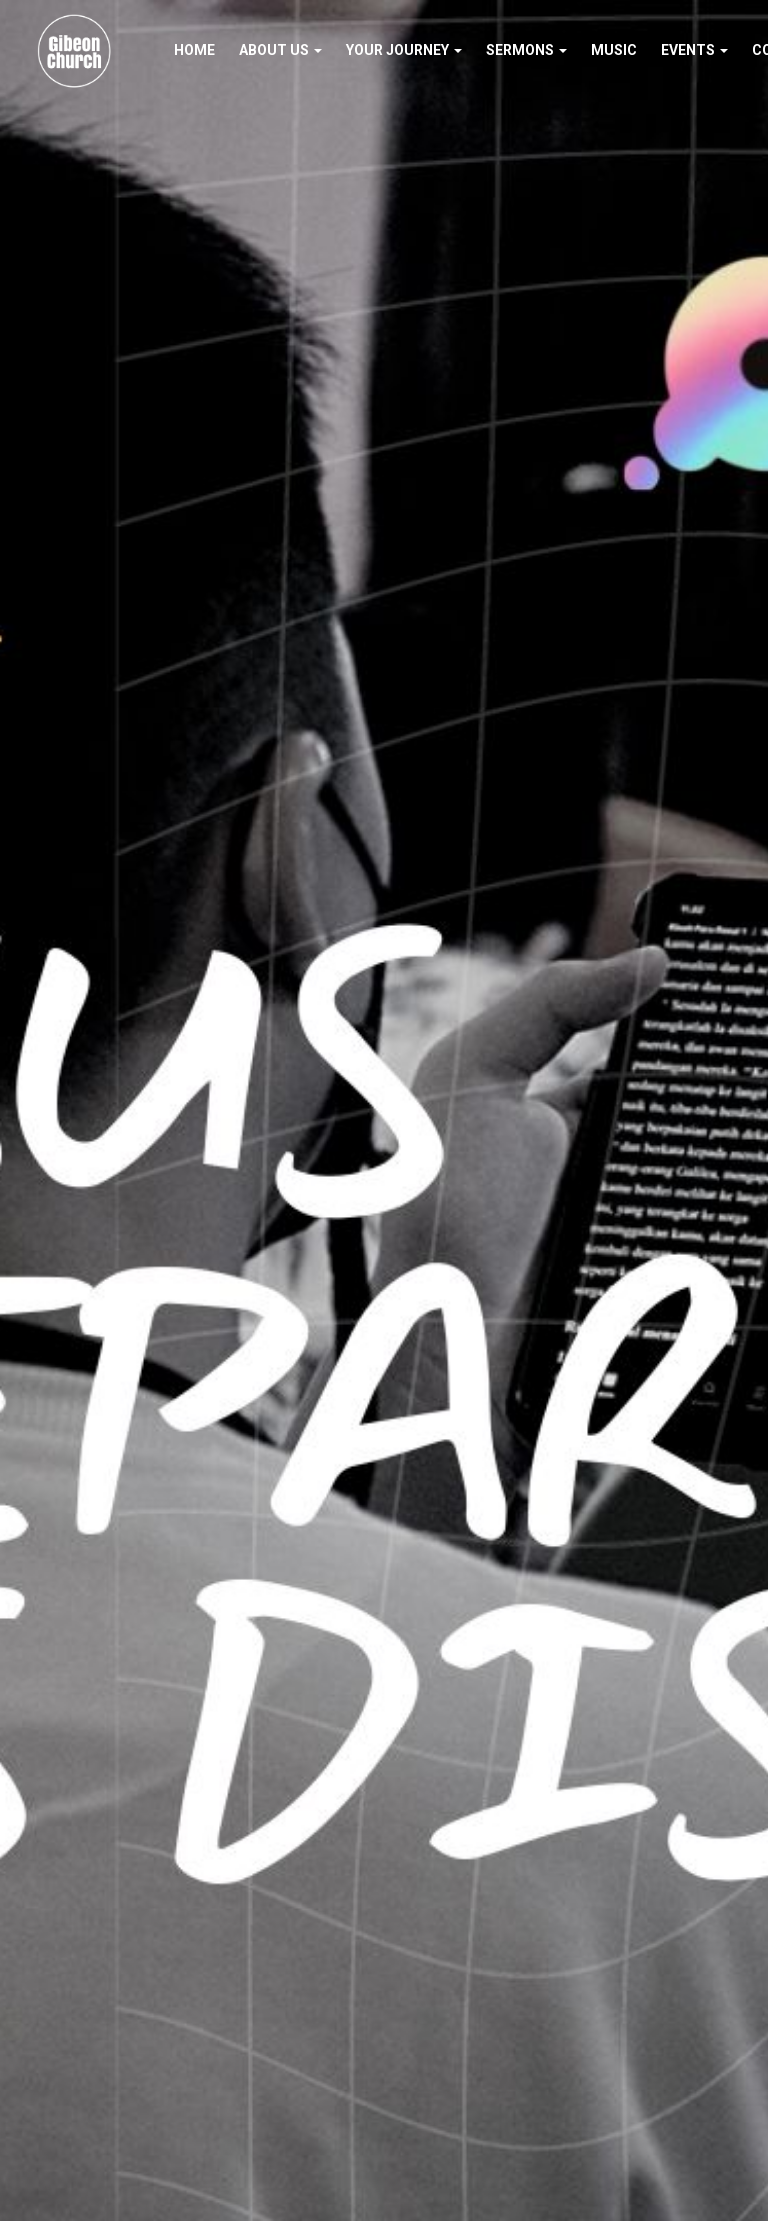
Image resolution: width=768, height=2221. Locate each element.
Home (194, 50)
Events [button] (694, 50)
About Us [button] (280, 50)
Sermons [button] (526, 50)
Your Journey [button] (404, 50)
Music (614, 50)
